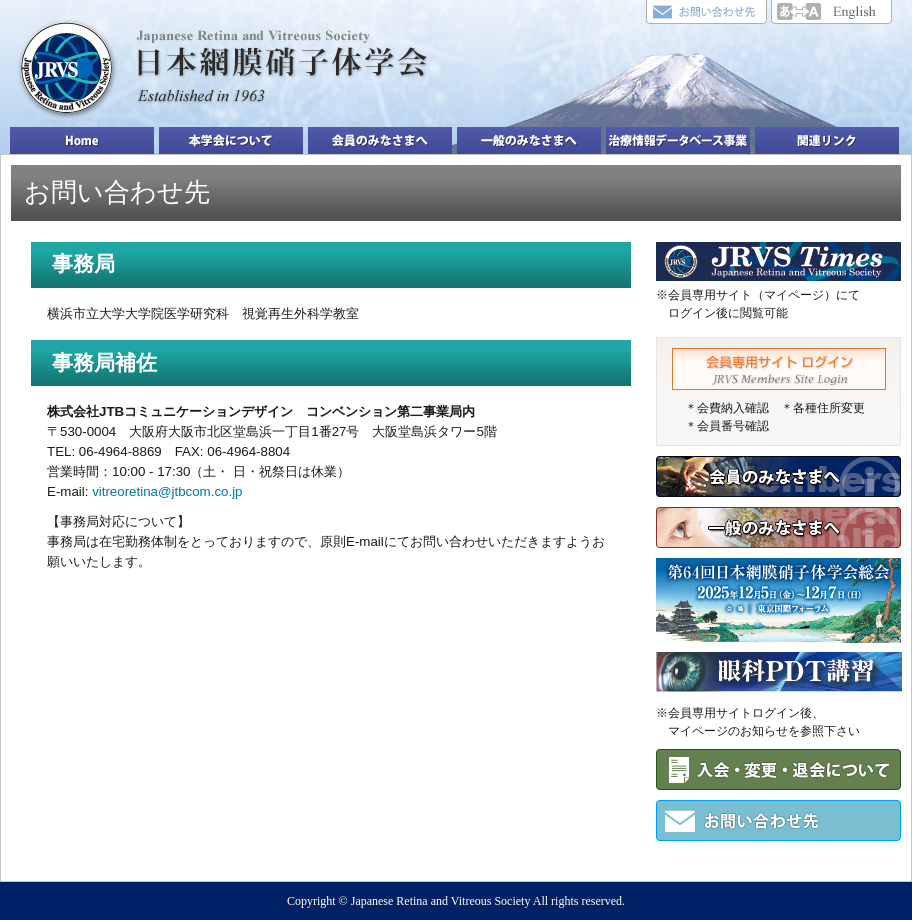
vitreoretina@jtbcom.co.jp (167, 491)
